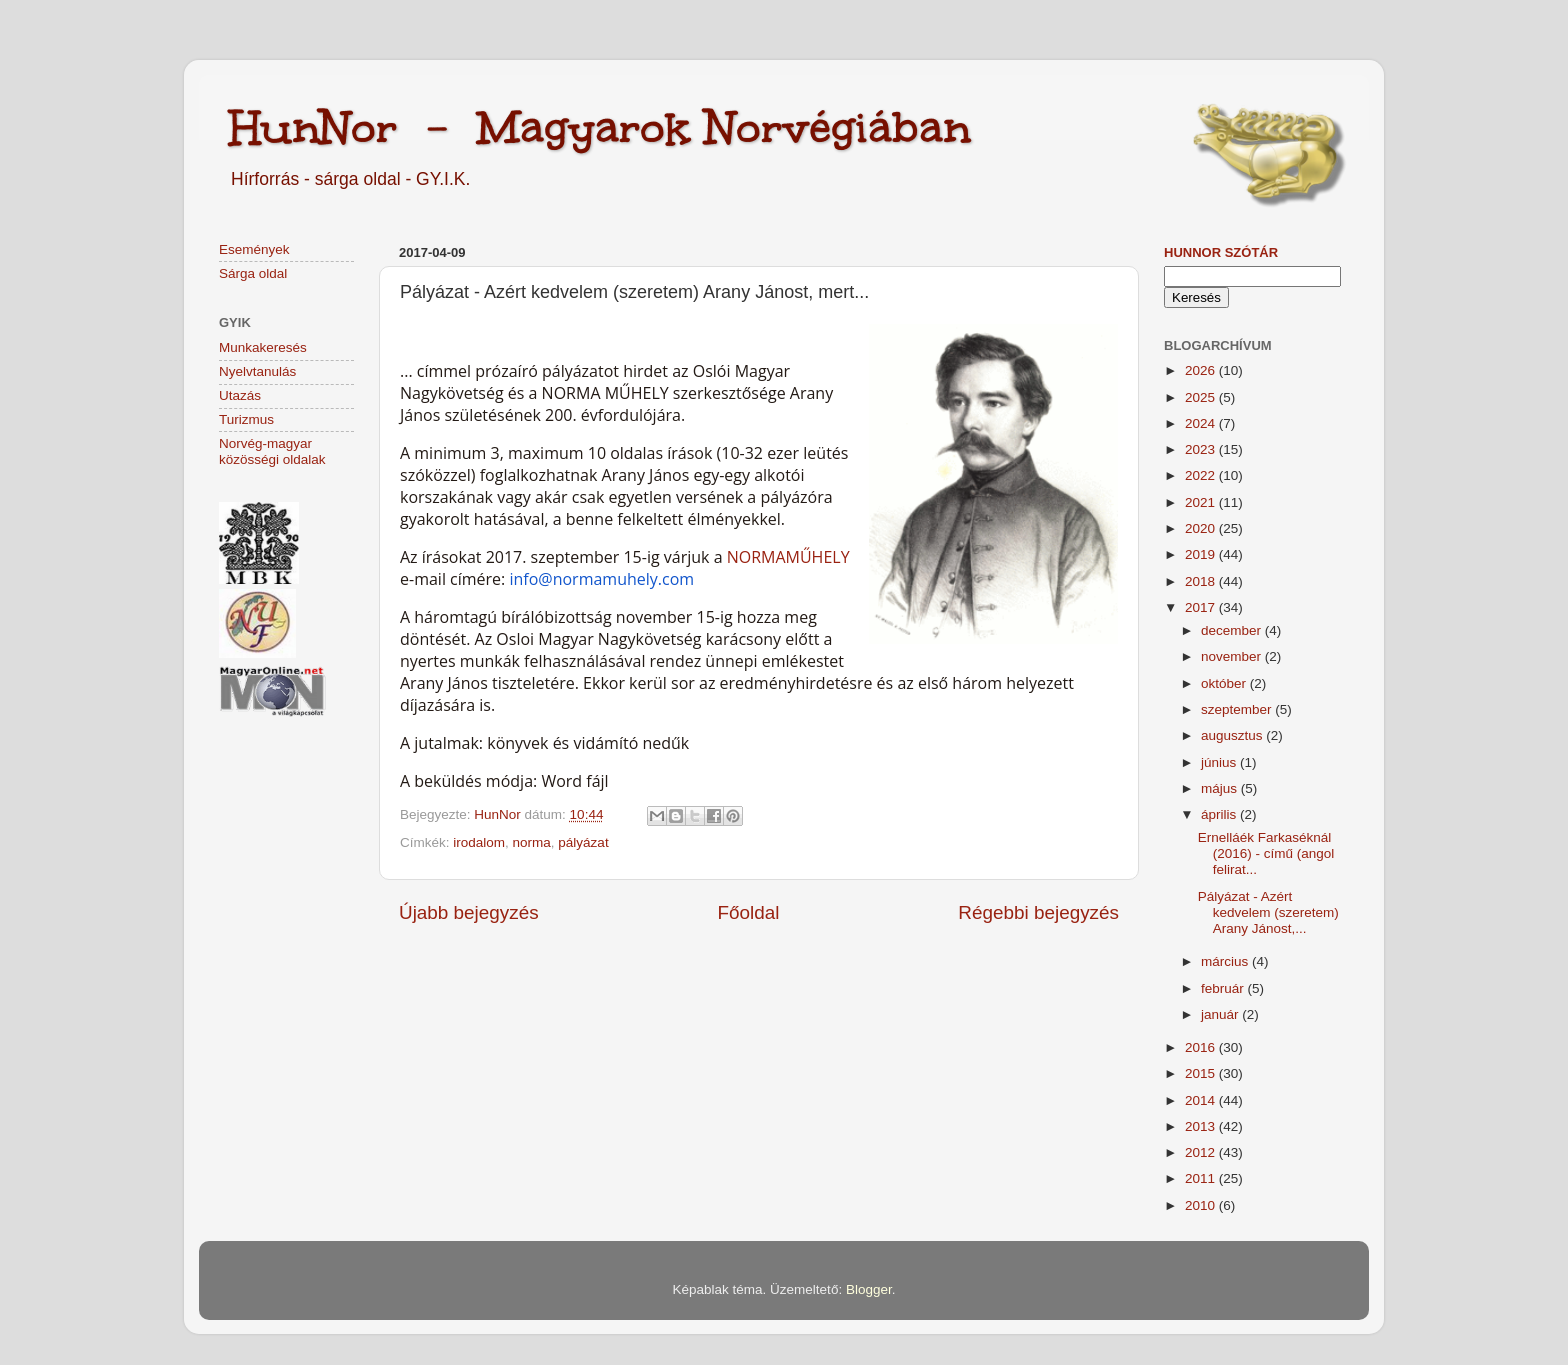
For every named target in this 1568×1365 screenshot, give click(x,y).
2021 (1202, 502)
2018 (1202, 581)
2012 (1202, 1152)
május (1221, 788)
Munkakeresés (263, 347)
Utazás (240, 395)
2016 (1202, 1047)
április (1220, 814)
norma (532, 842)
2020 (1202, 528)
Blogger (869, 1289)
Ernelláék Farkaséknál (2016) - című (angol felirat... (1266, 853)
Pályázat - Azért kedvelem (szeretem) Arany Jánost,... (1268, 912)
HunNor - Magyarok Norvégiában (600, 127)
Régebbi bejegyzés (1038, 912)
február (1224, 988)
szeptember (1238, 709)
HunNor (499, 814)
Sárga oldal (253, 273)
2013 (1202, 1126)
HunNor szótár (1221, 252)
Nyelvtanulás (257, 371)
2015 (1202, 1073)
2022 (1202, 475)
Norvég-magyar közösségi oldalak (272, 451)
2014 (1202, 1100)
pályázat (583, 842)
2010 (1202, 1205)
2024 (1202, 423)
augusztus (1233, 735)
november (1233, 656)
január (1221, 1014)
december (1233, 630)
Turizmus (246, 419)
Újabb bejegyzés (469, 912)
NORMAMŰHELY (788, 557)
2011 (1202, 1178)
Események (254, 249)
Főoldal (749, 912)
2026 (1202, 370)
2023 (1202, 449)
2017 (1202, 607)
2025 (1202, 397)
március (1226, 961)
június (1220, 762)
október (1225, 683)
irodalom (479, 842)
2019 (1202, 554)
